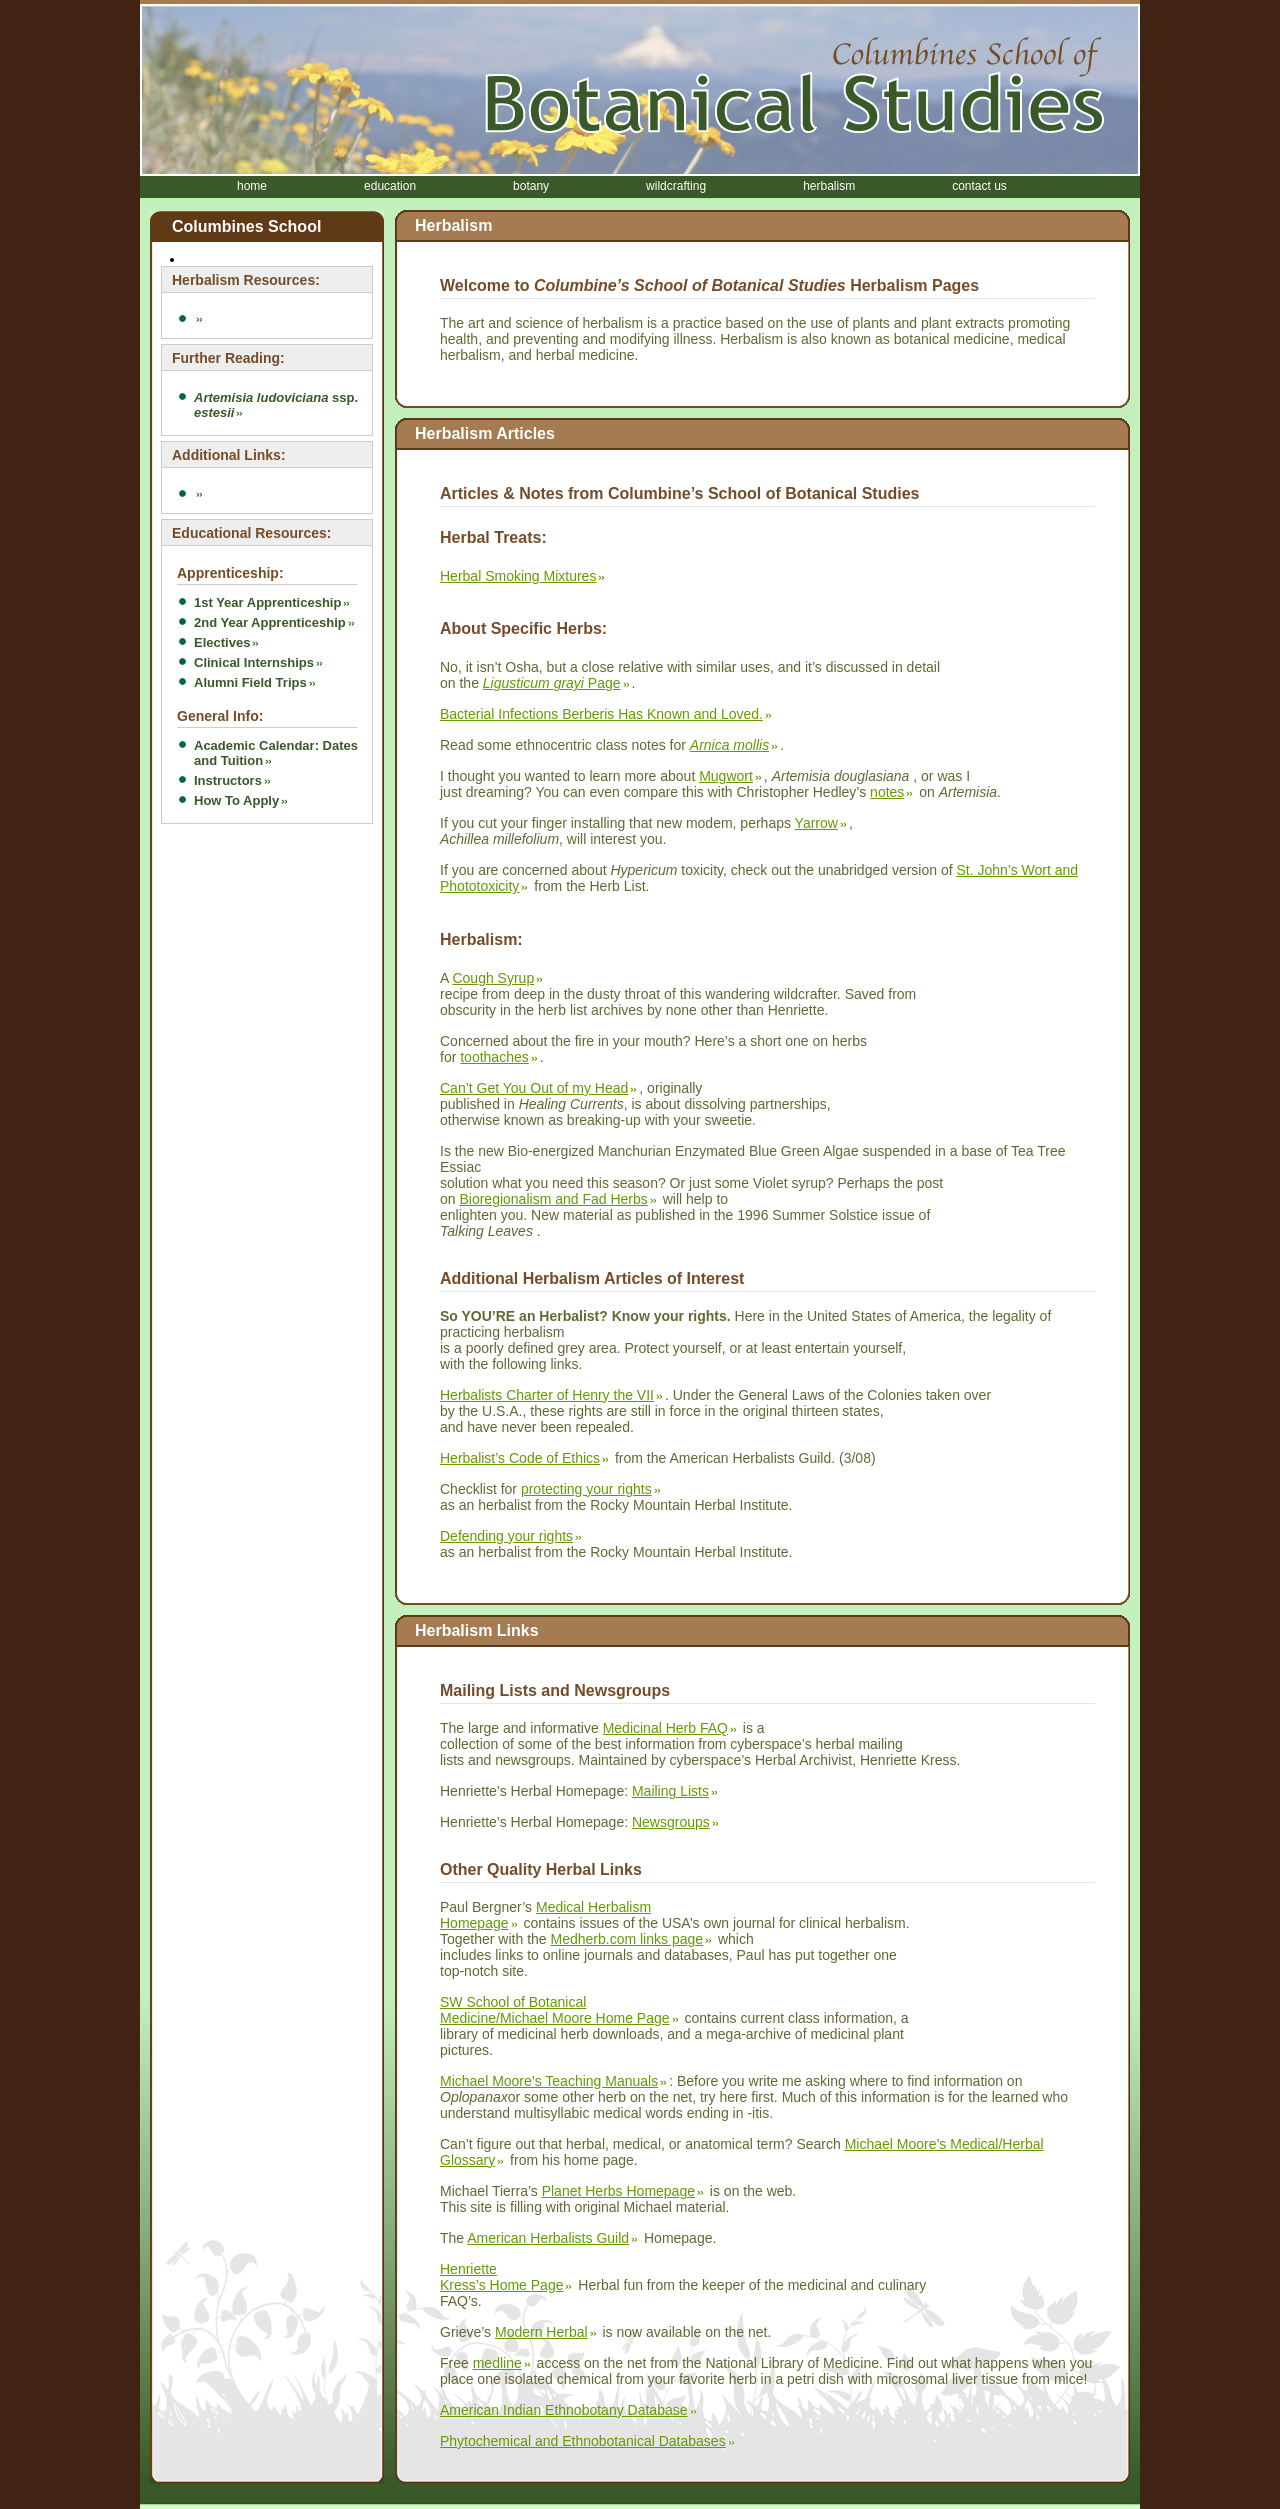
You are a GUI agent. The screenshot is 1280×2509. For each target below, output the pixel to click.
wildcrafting (676, 186)
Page (552, 683)
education (390, 186)
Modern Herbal (541, 2332)
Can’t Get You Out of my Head (534, 1088)
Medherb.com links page (627, 1939)
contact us (979, 186)
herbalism (829, 186)
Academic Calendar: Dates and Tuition (276, 753)
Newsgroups (671, 1822)
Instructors (228, 780)
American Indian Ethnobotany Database (564, 2410)
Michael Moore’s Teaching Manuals (549, 2081)
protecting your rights (586, 1489)
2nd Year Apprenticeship (270, 622)
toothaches (494, 1057)
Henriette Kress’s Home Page (501, 2277)
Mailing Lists (670, 1791)
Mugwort (726, 776)
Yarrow (816, 823)
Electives (222, 642)
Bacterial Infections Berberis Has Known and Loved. (601, 714)
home (252, 186)
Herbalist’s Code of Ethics (520, 1458)
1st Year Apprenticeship (267, 602)
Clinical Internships (254, 662)
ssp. (276, 405)
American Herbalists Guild (548, 2238)
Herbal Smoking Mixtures (518, 576)
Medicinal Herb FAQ (665, 1728)
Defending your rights (506, 1536)
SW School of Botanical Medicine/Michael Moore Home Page (555, 2010)
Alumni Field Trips (250, 682)
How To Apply (236, 800)
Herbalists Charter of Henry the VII (547, 1395)
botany (531, 186)
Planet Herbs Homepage (618, 2191)
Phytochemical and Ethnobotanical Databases (583, 2441)
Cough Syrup (493, 978)
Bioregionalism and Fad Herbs (553, 1199)
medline (497, 2363)
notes (887, 792)
